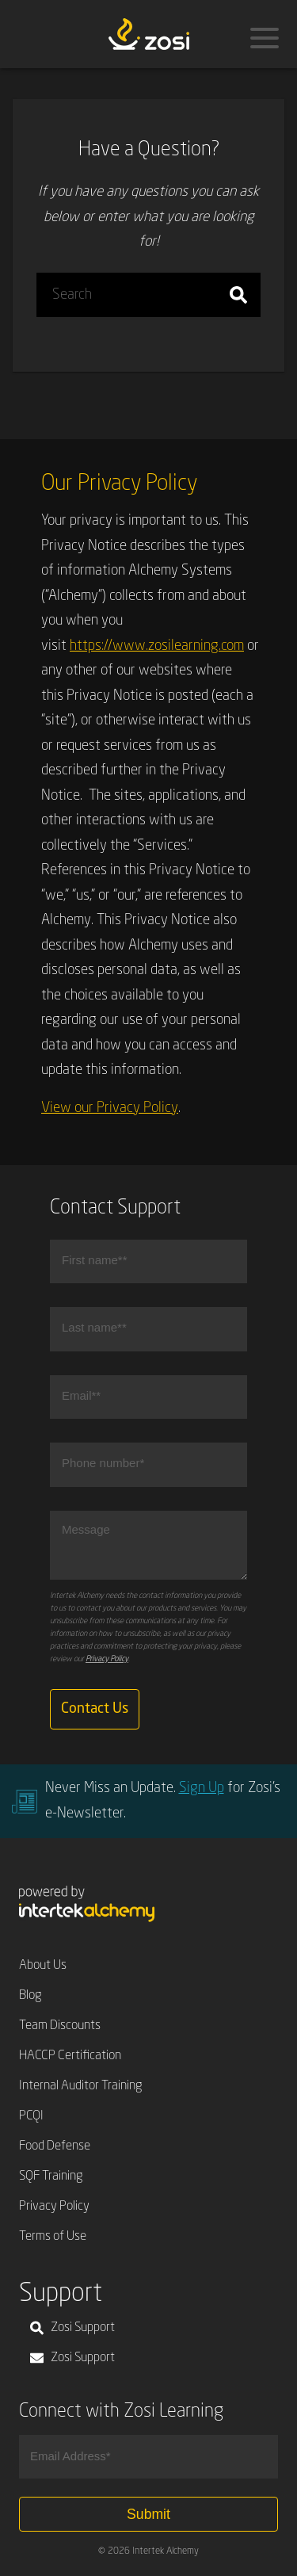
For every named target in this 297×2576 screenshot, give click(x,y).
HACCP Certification (70, 2056)
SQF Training (51, 2176)
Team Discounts (60, 2026)
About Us (43, 1965)
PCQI (31, 2116)
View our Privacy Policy (109, 1108)
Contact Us (94, 1709)
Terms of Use (52, 2236)
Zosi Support (72, 2328)
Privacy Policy (107, 1659)
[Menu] (264, 38)
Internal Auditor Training (81, 2086)
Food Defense (54, 2146)
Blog (30, 1995)
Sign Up (201, 1788)
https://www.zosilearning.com (157, 646)
